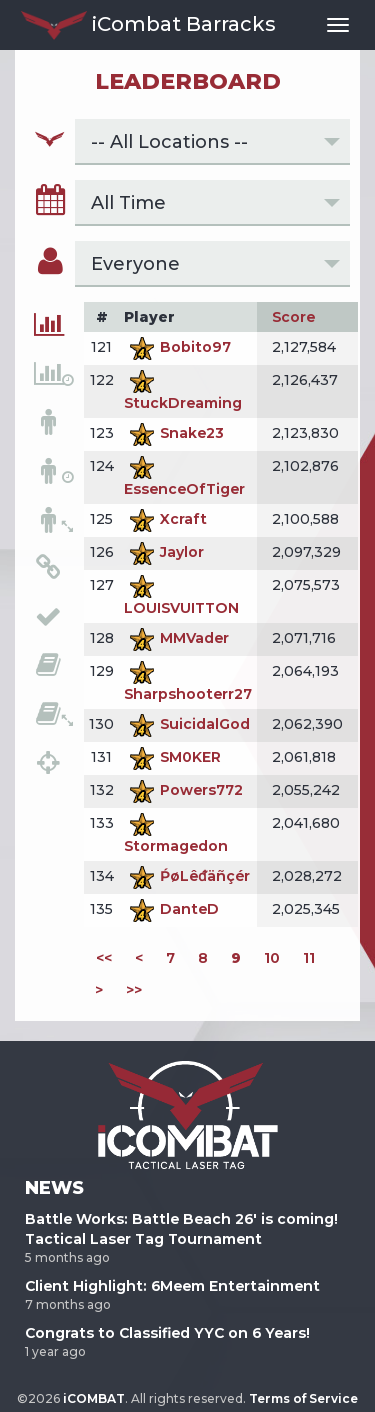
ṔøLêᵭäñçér (187, 876)
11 (309, 958)
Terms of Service (303, 1398)
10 (272, 958)
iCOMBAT (94, 1398)
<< (104, 958)
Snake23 (174, 433)
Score (293, 317)
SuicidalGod (187, 724)
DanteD (171, 909)
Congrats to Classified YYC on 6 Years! (167, 1333)
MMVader (176, 638)
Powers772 (183, 790)
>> (134, 990)
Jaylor (164, 552)
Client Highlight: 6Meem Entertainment (172, 1286)
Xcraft (165, 519)
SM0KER (172, 757)
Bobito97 (177, 347)
